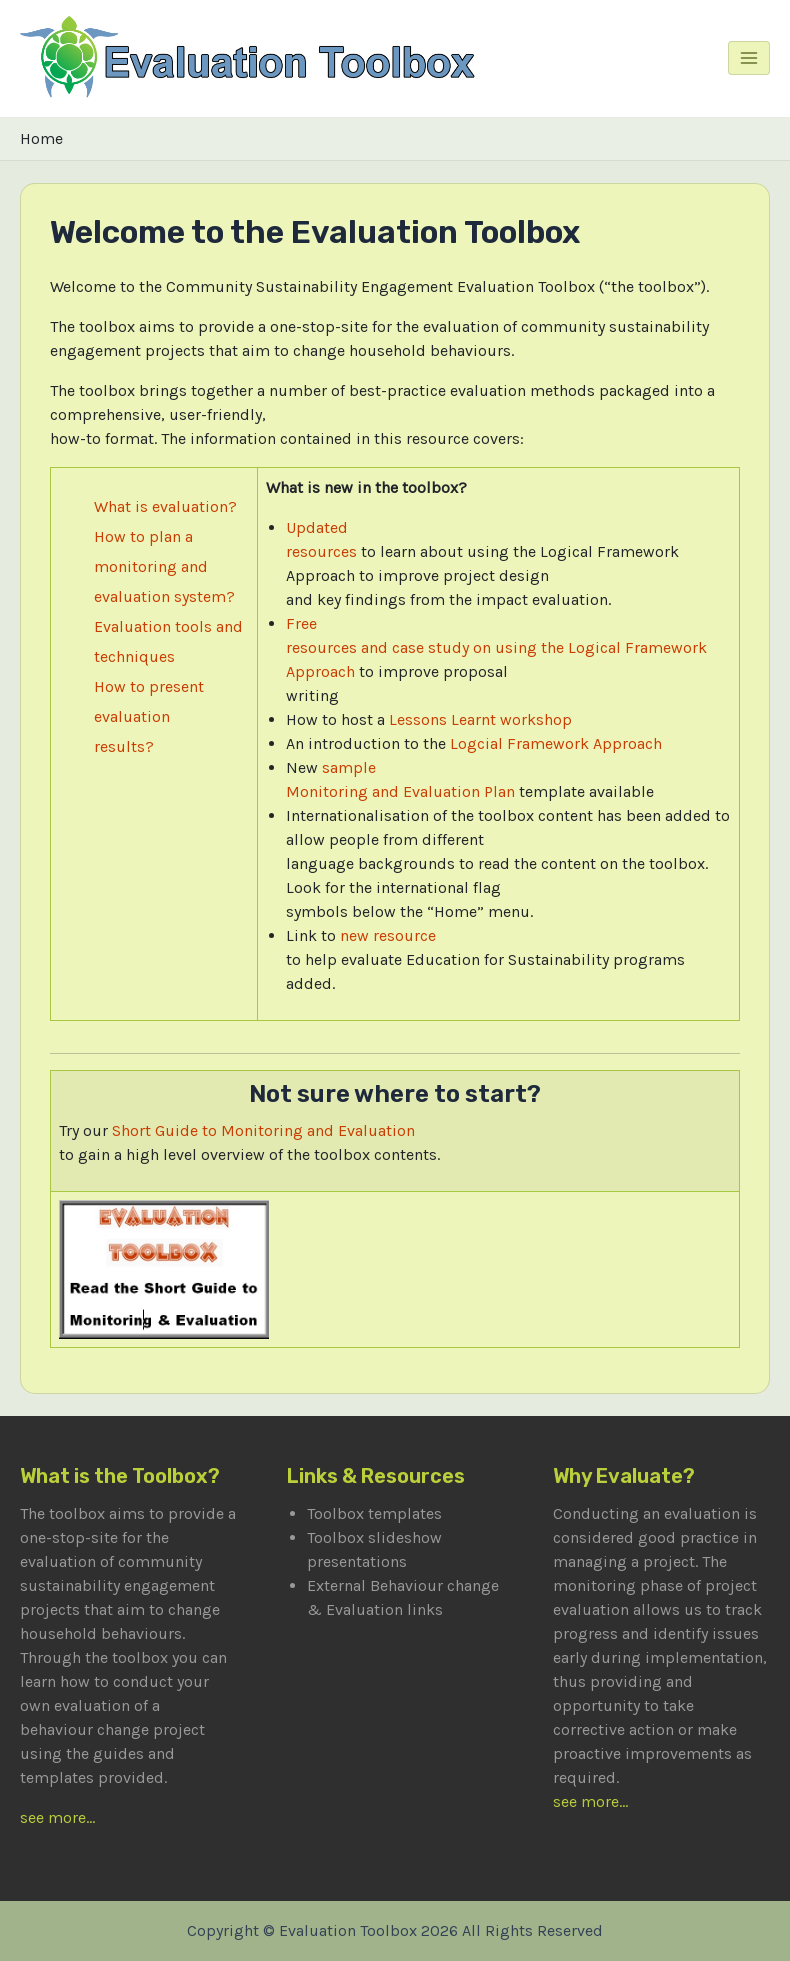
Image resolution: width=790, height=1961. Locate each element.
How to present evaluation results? (149, 716)
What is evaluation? (165, 506)
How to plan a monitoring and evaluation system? (164, 566)
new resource (388, 935)
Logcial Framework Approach (556, 743)
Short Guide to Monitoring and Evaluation (263, 1130)
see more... (57, 1817)
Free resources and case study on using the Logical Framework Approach (496, 647)
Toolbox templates (374, 1513)
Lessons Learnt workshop (480, 719)
